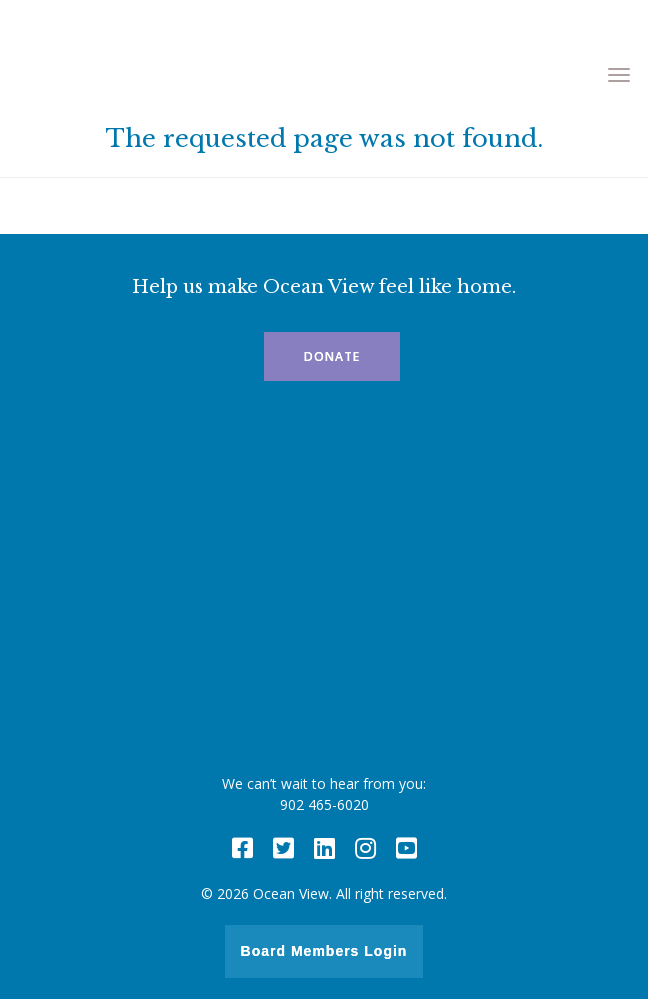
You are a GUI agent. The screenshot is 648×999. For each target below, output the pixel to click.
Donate (332, 356)
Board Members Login (324, 951)
